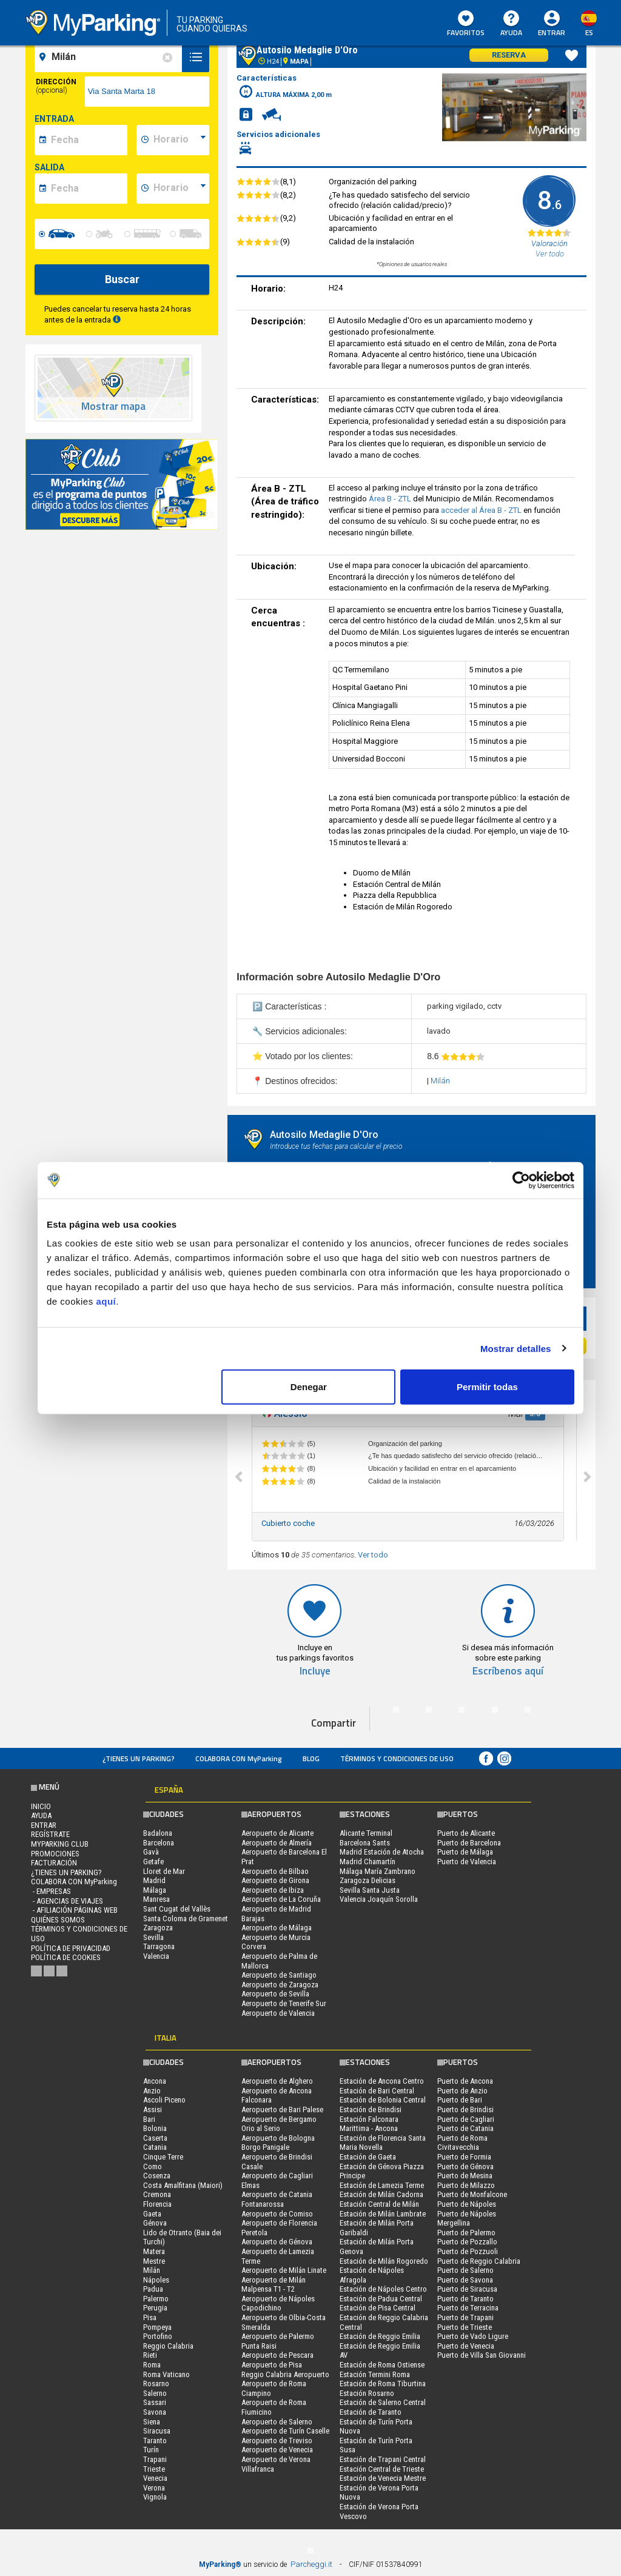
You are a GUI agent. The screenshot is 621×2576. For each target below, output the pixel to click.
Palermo (156, 2298)
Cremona (157, 2194)
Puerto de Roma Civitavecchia (462, 2142)
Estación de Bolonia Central (383, 2099)
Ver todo (373, 1554)
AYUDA (511, 24)
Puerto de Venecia (465, 2345)
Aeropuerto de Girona (275, 1880)
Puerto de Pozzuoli (467, 2251)
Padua (153, 2288)
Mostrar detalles (515, 1348)
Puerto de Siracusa (467, 2288)
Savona (154, 2412)
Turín (151, 2449)
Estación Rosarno (367, 2393)
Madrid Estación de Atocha (382, 1851)
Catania (155, 2147)
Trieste (154, 2469)
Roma (152, 2364)
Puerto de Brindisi (465, 2109)
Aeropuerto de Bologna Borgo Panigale (278, 2142)
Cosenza (156, 2175)
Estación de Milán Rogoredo (384, 2261)
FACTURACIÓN (54, 1862)
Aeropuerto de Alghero (277, 2081)
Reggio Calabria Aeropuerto (285, 2374)
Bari (149, 2119)
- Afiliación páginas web (74, 1910)
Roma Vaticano (166, 2374)
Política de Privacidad (70, 1948)
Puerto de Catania (465, 2128)
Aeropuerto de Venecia (277, 2449)
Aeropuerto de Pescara (277, 2355)
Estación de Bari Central (377, 2090)
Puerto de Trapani (465, 2317)
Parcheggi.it (311, 2564)
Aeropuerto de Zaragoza (279, 1984)
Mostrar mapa (113, 406)
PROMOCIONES (55, 1853)
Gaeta (152, 2213)
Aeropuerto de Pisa (271, 2364)
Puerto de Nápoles (466, 2204)
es (589, 32)
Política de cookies (66, 1957)
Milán (440, 1080)
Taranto (155, 2440)
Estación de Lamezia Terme (382, 2185)
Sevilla (153, 1937)
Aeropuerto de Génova (276, 2241)
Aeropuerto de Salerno (276, 2421)
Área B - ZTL (391, 498)
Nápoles (156, 2279)
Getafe (153, 1861)
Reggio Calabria (168, 2345)
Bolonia (155, 2128)
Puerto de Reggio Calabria (478, 2261)
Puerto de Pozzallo (467, 2241)
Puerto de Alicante (466, 1833)
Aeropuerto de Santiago (279, 1974)
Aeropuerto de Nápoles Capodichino (278, 2303)
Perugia (155, 2307)
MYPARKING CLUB (60, 1843)
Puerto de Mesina (464, 2175)
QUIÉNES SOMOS (58, 1919)
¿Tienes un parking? (138, 1758)
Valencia (156, 1956)
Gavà (151, 1851)
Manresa (156, 1899)
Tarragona (159, 1946)
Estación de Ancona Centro (382, 2081)
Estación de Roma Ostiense (382, 2364)
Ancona (154, 2081)
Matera (154, 2251)
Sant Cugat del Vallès (176, 1908)
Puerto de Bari (459, 2099)
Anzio (152, 2090)
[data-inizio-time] (179, 140)
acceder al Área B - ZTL (482, 510)
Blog (311, 1758)
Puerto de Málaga (465, 1851)
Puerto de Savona (465, 2279)
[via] (147, 91)
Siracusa (156, 2430)
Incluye (315, 1671)
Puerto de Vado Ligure (472, 2336)
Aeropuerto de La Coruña (281, 1899)
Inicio (41, 1806)
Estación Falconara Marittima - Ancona (369, 2124)
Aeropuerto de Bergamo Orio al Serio (279, 2124)
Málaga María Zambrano (377, 1871)
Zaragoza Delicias (367, 1880)
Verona (154, 2487)
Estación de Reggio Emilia (380, 2336)
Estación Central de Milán (379, 2204)
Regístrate (50, 1834)
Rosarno (156, 2383)
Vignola (155, 2496)
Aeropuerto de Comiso (277, 2213)
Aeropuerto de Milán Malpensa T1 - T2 (273, 2284)
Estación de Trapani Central (383, 2459)
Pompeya (157, 2327)
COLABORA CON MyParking (238, 1758)
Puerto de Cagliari (465, 2119)
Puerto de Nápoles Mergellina (466, 2218)
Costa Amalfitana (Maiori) (183, 2185)
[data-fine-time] (179, 188)
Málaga (154, 1890)
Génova (155, 2222)
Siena (151, 2421)
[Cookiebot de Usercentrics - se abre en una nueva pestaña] (521, 1180)
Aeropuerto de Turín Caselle (285, 2430)
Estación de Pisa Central (377, 2307)
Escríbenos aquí (507, 1671)
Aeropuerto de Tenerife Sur (283, 2003)
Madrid (154, 1880)
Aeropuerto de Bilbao (275, 1871)
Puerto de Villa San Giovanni (481, 2355)
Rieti (150, 2355)
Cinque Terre (163, 2156)
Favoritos (466, 24)
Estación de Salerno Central (383, 2402)
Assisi (152, 2109)
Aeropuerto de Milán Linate (283, 2270)
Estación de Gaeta (368, 2156)
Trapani (155, 2459)
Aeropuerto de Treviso (276, 2440)
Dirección (56, 86)
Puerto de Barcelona (469, 1842)
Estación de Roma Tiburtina (383, 2383)
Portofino (157, 2336)
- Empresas (51, 1891)
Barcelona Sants (365, 1842)
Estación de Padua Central (381, 2298)
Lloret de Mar (164, 1871)
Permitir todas (487, 1387)
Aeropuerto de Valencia (278, 2013)
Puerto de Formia (464, 2156)
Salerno (155, 2393)
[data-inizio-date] (87, 140)
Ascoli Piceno (164, 2099)
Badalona (157, 1833)
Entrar (551, 32)
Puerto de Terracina (467, 2307)
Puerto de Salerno (465, 2270)
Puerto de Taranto (465, 2298)
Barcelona (158, 1842)
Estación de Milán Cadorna (381, 2194)
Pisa (149, 2317)
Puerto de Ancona (465, 2081)
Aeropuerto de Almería (276, 1842)
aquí (106, 1301)
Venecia (155, 2478)
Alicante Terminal (366, 1833)
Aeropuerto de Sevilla (275, 1993)
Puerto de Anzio (462, 2090)
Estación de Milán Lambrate (383, 2213)
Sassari (154, 2402)
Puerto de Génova (465, 2166)
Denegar (308, 1387)
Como (152, 2166)
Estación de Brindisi (370, 2109)
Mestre (154, 2261)
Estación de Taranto (370, 2412)
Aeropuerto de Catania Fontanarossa (276, 2199)
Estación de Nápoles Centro (383, 2288)
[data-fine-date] (87, 188)
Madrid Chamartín (367, 1861)
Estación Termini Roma (375, 2374)
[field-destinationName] (110, 57)
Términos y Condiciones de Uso (397, 1758)
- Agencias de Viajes (67, 1900)
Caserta (155, 2138)
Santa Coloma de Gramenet (185, 1918)
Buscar (122, 279)
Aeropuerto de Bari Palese (282, 2109)
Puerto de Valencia (466, 1861)
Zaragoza (158, 1927)
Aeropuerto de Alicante (277, 1833)
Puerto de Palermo (466, 2232)
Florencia (157, 2204)
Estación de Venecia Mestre (383, 2478)
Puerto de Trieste (464, 2327)
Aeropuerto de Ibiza (272, 1890)
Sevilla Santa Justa (370, 1890)
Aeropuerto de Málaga (276, 1927)
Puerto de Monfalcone (472, 2194)
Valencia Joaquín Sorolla (379, 1899)
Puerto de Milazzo (466, 2185)
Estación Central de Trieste (382, 2469)
